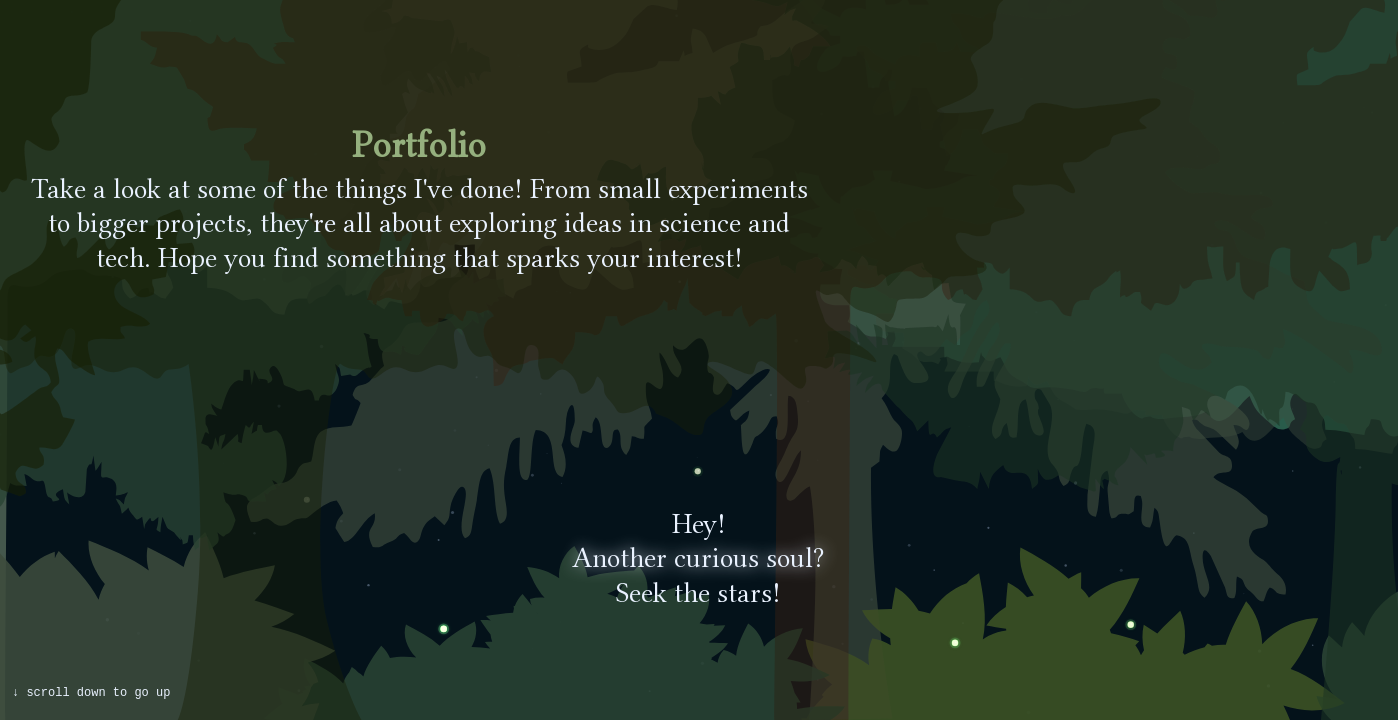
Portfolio (419, 144)
